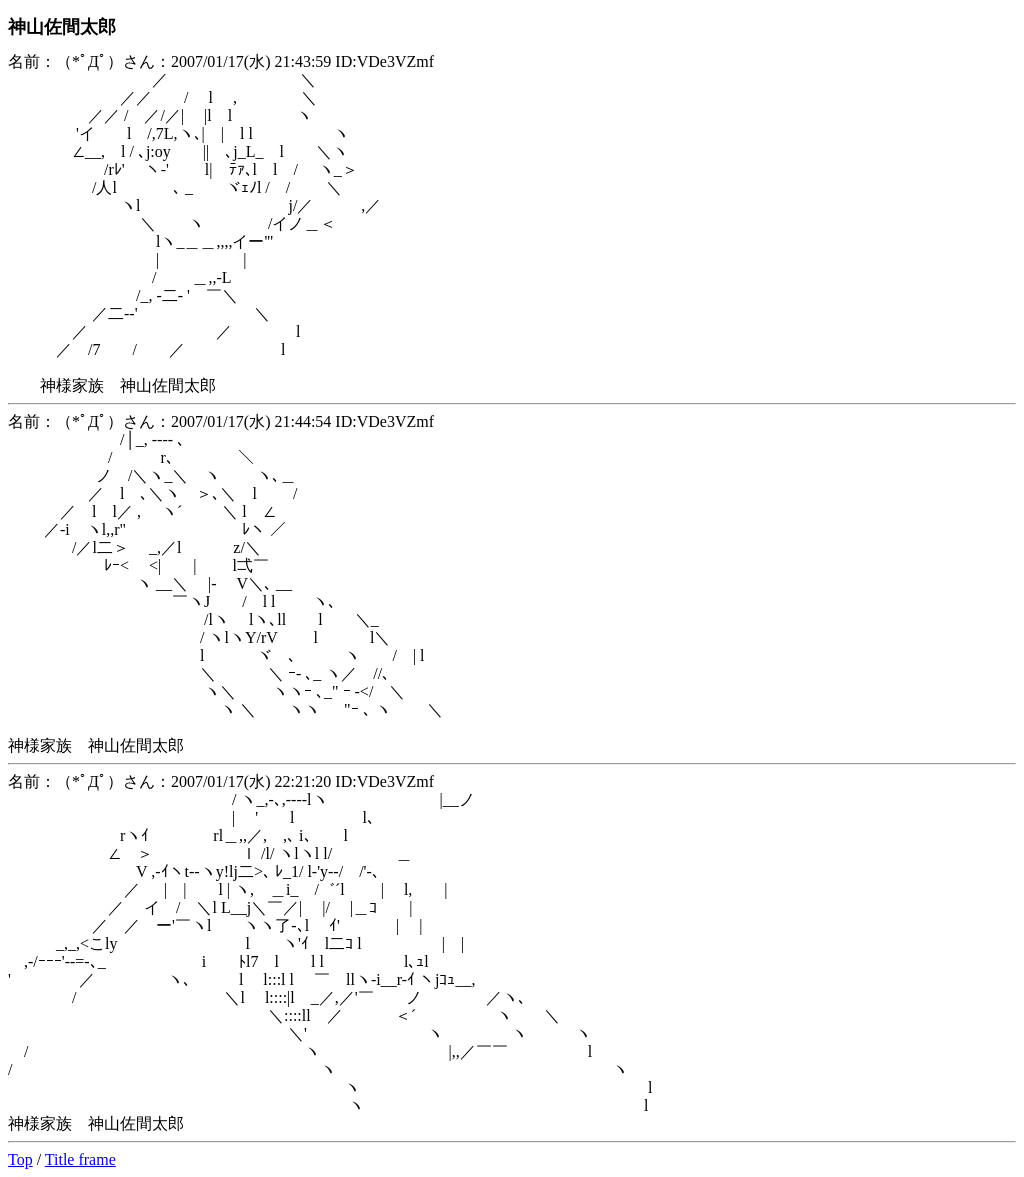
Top (20, 1159)
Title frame (80, 1159)
